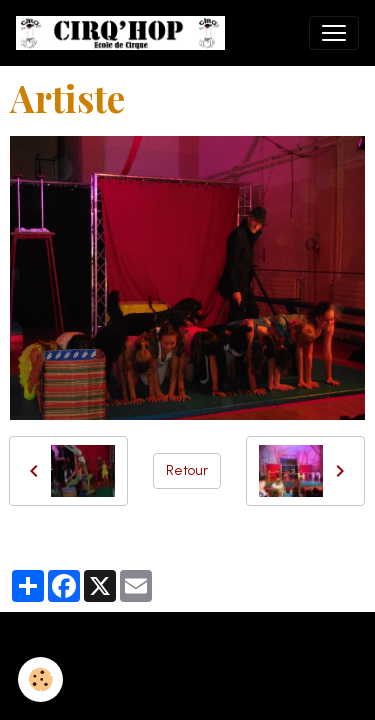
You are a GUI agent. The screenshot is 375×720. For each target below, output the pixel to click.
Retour (187, 470)
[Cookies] (40, 679)
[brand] (124, 33)
